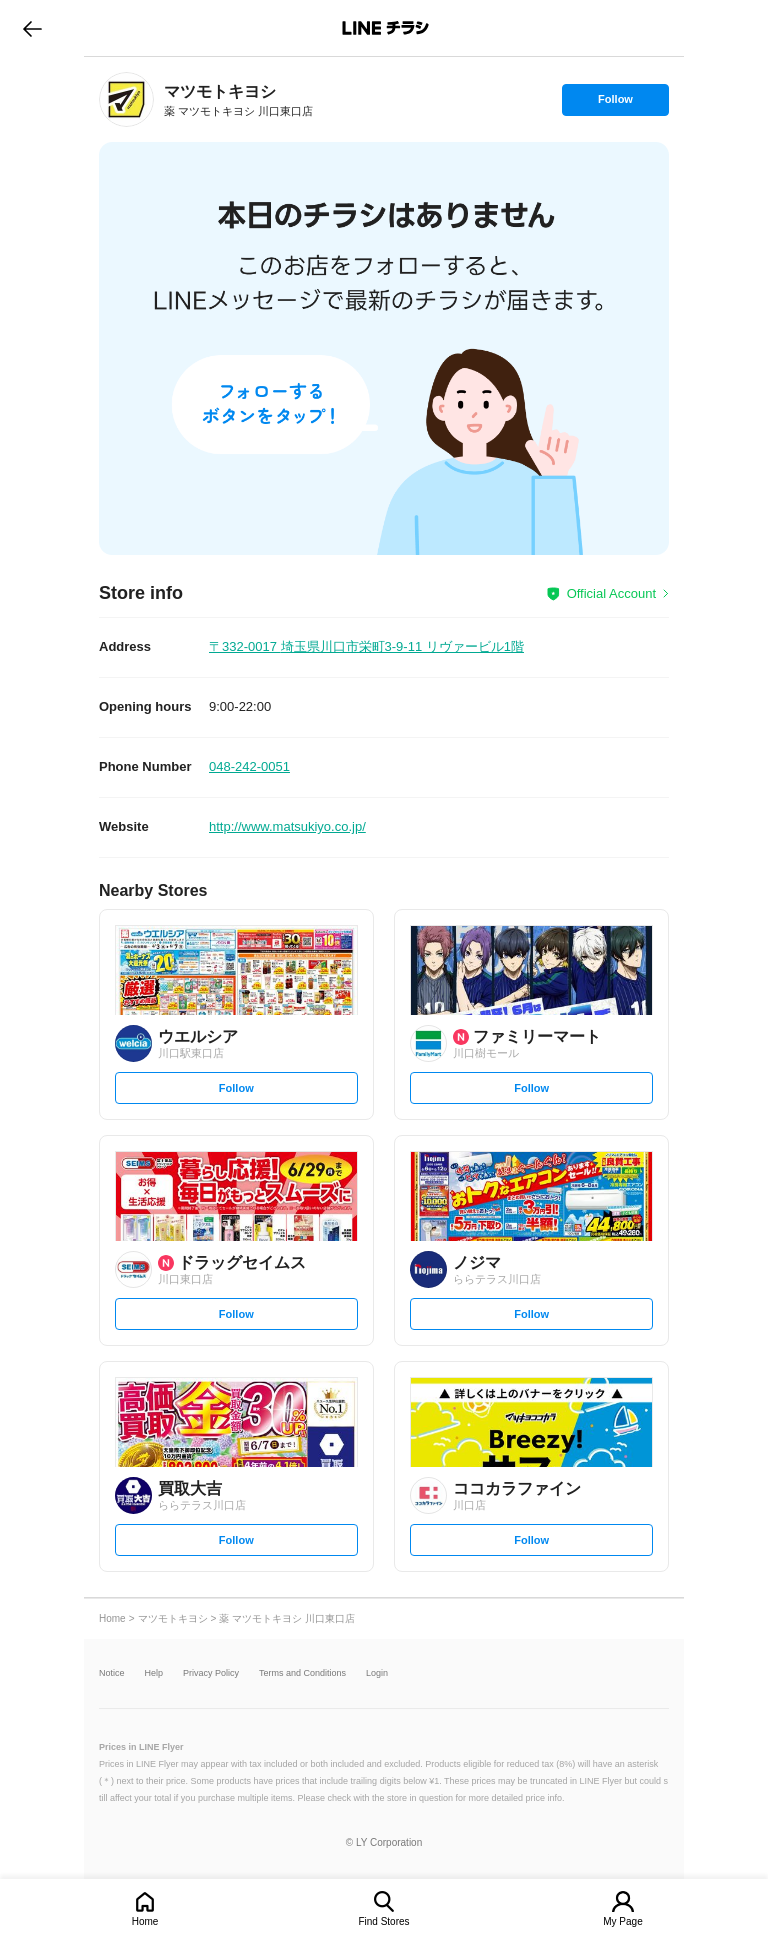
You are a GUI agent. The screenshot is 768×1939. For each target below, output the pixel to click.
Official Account (611, 593)
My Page (622, 1921)
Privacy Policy (211, 1673)
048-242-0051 (249, 766)
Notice (112, 1673)
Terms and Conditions (302, 1673)
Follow (615, 104)
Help (154, 1673)
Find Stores (383, 1921)
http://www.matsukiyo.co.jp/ (287, 826)
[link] (126, 99)
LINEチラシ (385, 28)
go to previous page (32, 28)
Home (145, 1921)
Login (377, 1673)
